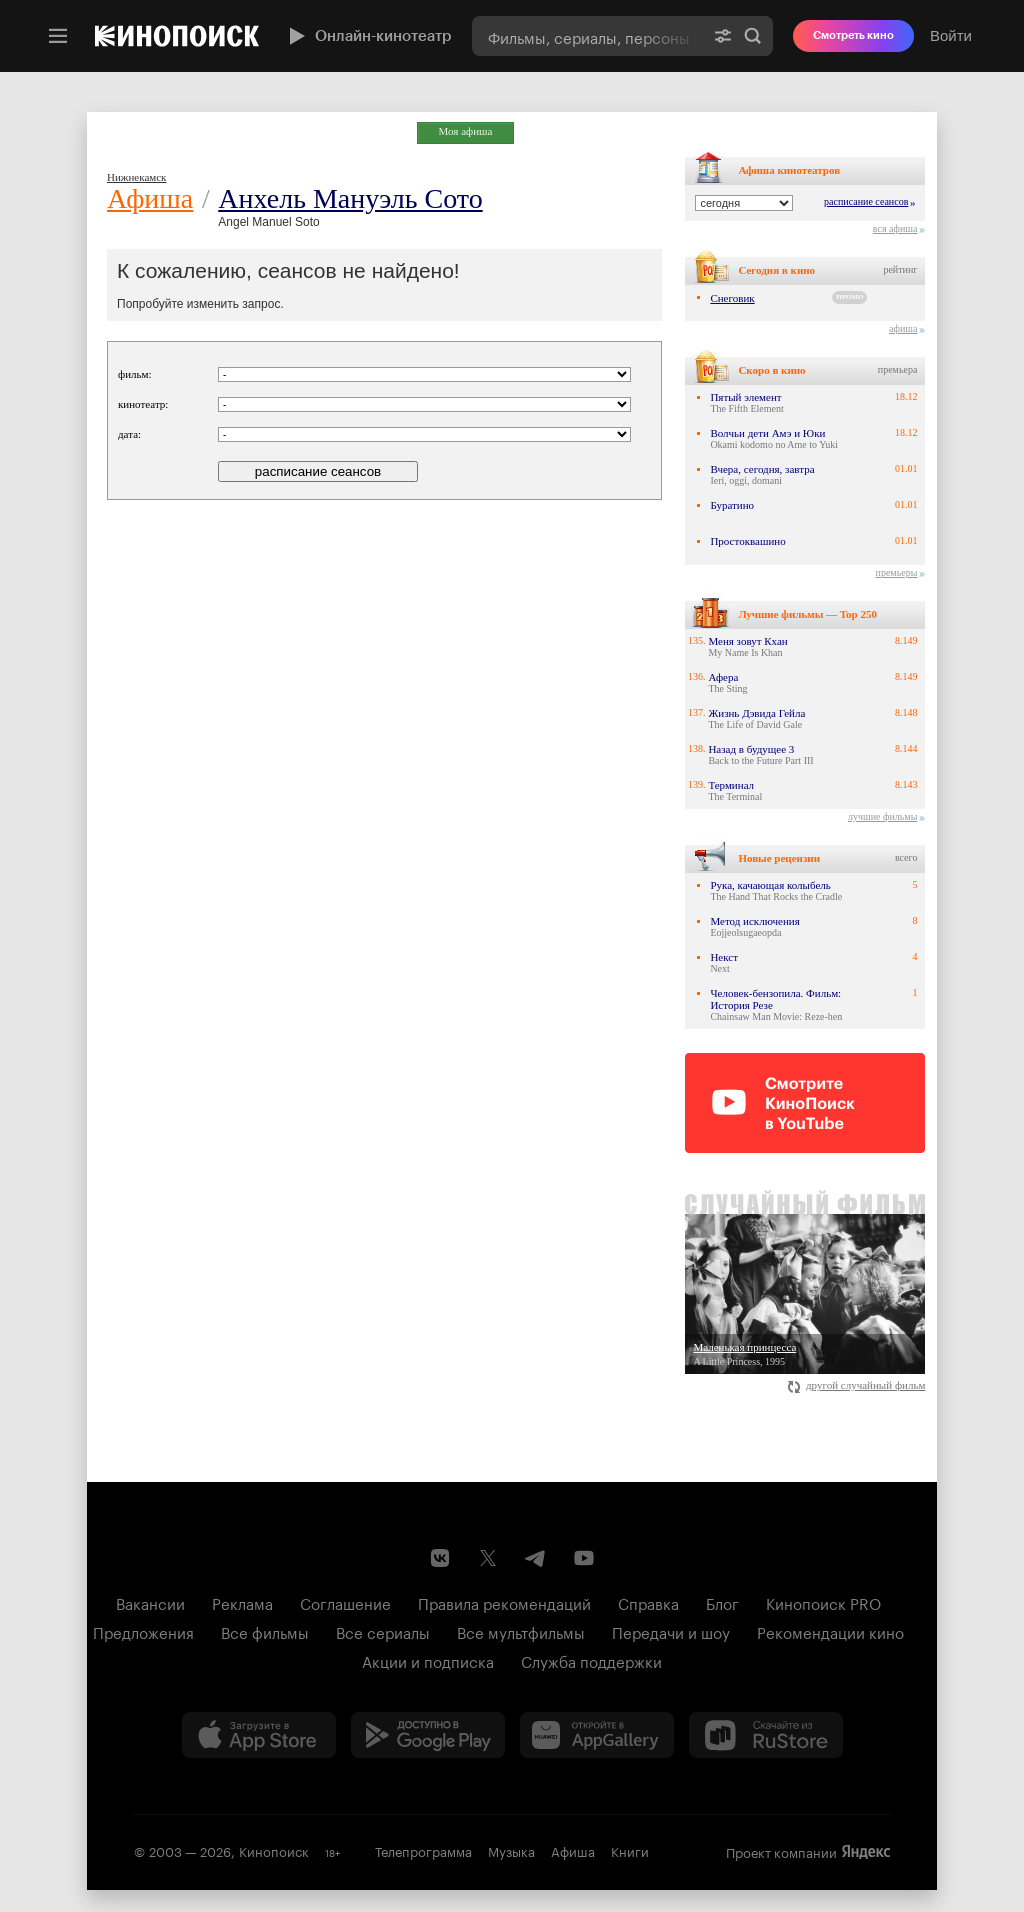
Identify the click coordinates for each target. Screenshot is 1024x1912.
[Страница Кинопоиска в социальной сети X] (488, 1558)
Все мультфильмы (521, 1631)
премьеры (897, 572)
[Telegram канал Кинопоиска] (536, 1558)
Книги (630, 1850)
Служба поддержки (591, 1660)
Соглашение (345, 1602)
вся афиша (895, 228)
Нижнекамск (136, 177)
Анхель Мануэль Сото (350, 198)
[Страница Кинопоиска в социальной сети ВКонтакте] (440, 1558)
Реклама (242, 1602)
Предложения (143, 1631)
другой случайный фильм (856, 1385)
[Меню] (58, 36)
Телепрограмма (423, 1850)
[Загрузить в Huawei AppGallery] (597, 1735)
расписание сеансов (866, 201)
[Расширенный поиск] (723, 36)
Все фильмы (265, 1631)
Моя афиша (466, 131)
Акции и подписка (428, 1660)
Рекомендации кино (830, 1631)
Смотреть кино (853, 35)
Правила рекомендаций (504, 1602)
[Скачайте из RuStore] (766, 1735)
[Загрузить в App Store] (259, 1735)
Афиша (150, 198)
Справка (648, 1602)
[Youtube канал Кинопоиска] (584, 1558)
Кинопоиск (274, 1850)
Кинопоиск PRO (823, 1602)
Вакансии (150, 1602)
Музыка (511, 1850)
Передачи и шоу (671, 1631)
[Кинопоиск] (177, 36)
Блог (722, 1602)
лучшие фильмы (882, 816)
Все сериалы (383, 1631)
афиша (903, 328)
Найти (753, 36)
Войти (951, 35)
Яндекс (866, 1852)
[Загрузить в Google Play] (428, 1735)
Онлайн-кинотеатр (368, 36)
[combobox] (587, 36)
